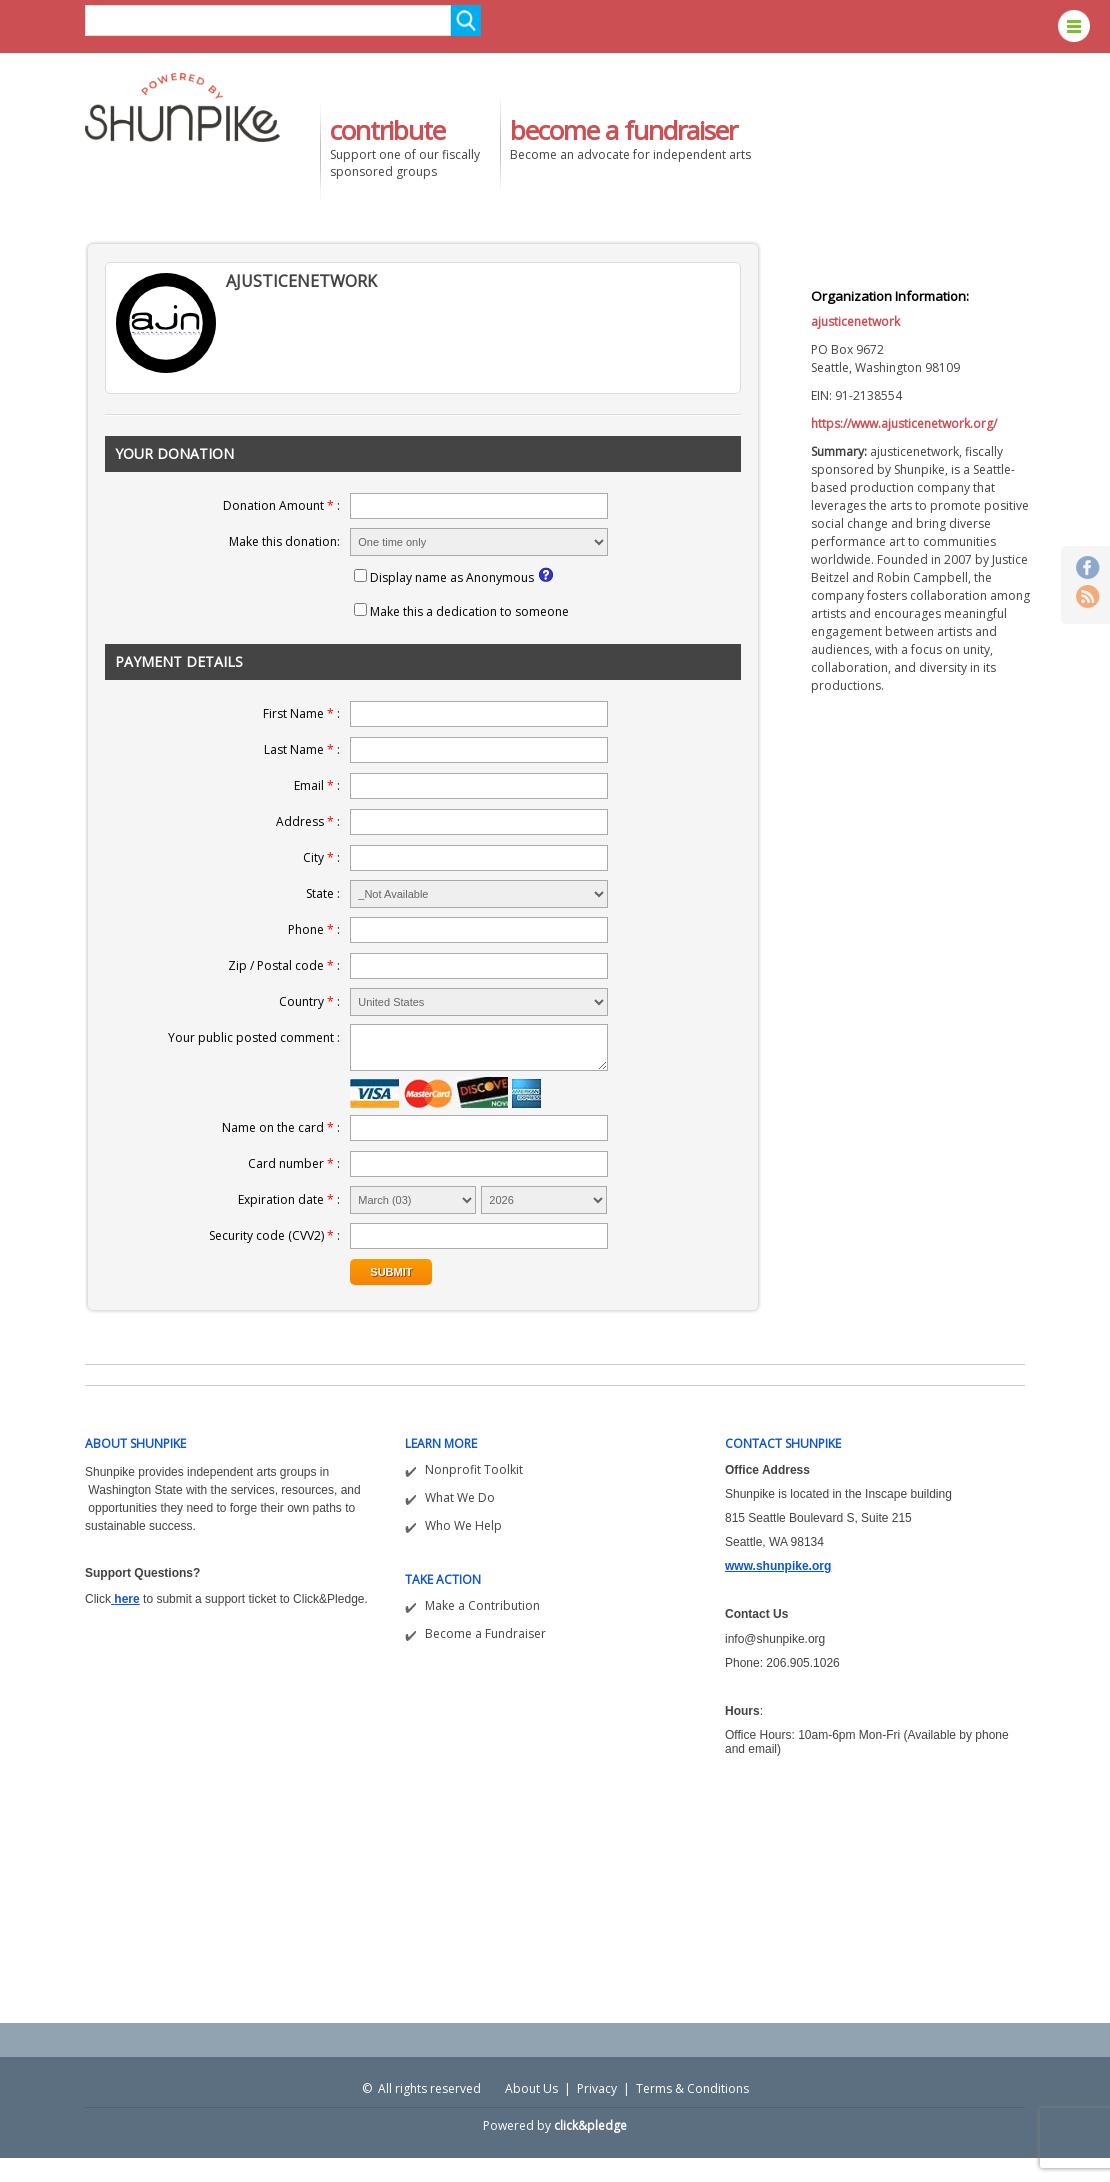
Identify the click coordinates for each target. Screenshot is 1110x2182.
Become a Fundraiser (485, 1633)
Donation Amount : (281, 505)
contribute (387, 130)
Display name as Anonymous (452, 577)
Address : (308, 821)
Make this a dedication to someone (469, 611)
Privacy (597, 2088)
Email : (317, 785)
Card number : (294, 1163)
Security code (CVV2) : (274, 1235)
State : (323, 893)
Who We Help (463, 1525)
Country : (309, 1001)
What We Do (460, 1497)
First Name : (301, 713)
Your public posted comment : (254, 1037)
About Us (531, 2088)
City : (321, 857)
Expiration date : (289, 1199)
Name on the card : (281, 1127)
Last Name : (302, 749)
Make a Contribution (482, 1605)
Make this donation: (284, 541)
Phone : (314, 929)
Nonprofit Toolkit (474, 1469)
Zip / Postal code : (284, 965)
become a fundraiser (623, 130)
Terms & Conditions (692, 2088)
